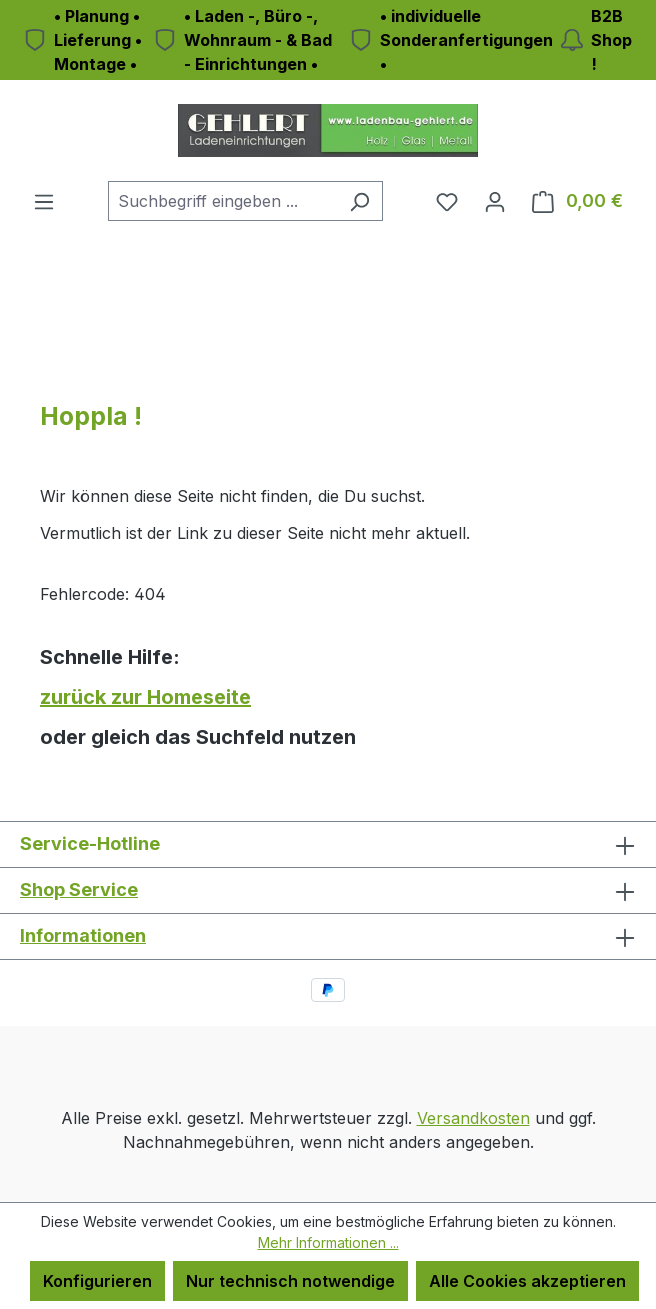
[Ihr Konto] (495, 201)
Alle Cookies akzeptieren (527, 1281)
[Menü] (44, 201)
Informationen (83, 935)
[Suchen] (359, 201)
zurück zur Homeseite (145, 697)
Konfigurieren (97, 1281)
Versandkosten (473, 1118)
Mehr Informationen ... (328, 1242)
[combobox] (222, 201)
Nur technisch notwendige (290, 1281)
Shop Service (79, 889)
